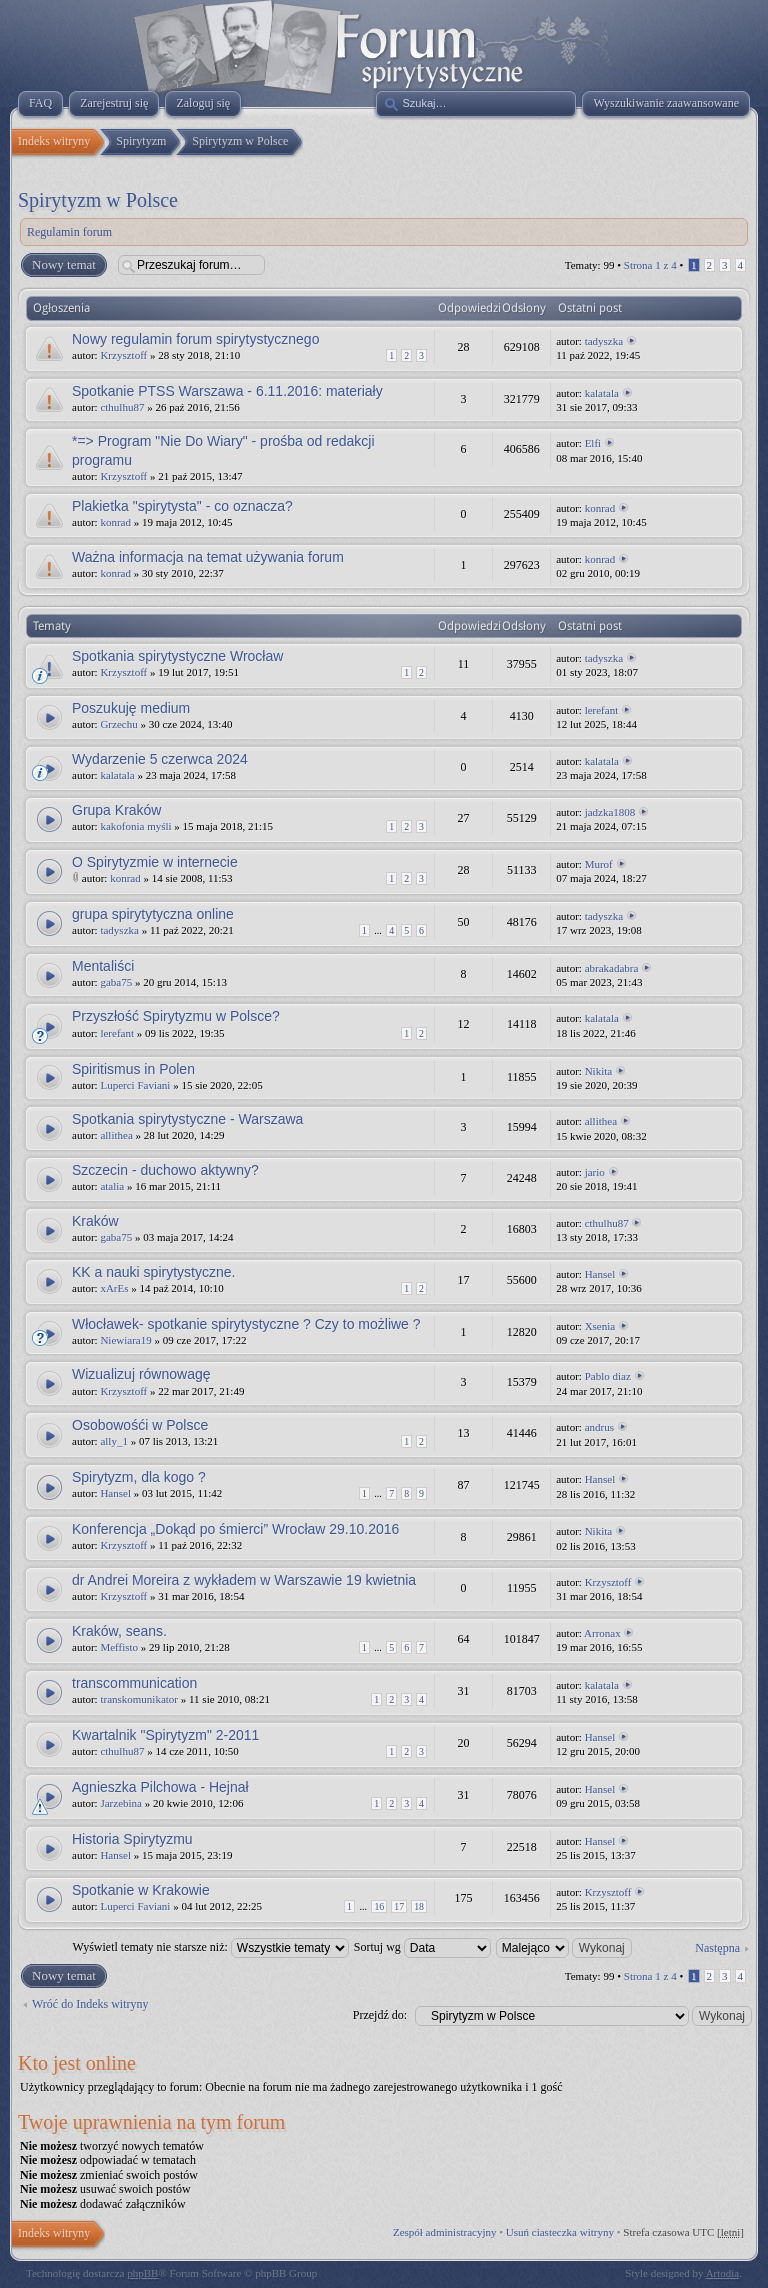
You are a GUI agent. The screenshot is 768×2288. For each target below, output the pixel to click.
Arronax (602, 1633)
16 (379, 1906)
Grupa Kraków (116, 810)
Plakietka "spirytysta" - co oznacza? (182, 506)
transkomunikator (139, 1699)
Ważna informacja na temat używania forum (208, 557)
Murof (599, 864)
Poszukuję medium (131, 708)
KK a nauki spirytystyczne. (153, 1272)
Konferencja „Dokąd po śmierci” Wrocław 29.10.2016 (235, 1529)
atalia (112, 1186)
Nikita (599, 1071)
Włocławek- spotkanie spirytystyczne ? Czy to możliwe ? (246, 1324)
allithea (116, 1135)
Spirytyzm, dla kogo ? (139, 1477)
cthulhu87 (122, 407)
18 (419, 1906)
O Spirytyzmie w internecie (155, 862)
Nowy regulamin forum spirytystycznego (195, 339)
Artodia (723, 2273)
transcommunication (134, 1683)
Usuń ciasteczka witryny (560, 2232)
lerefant (602, 710)
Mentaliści (103, 966)
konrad (115, 522)
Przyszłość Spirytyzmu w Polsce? (176, 1016)
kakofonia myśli (135, 826)
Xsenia (600, 1326)
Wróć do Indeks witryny (90, 2004)
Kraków (95, 1221)
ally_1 (114, 1441)
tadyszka (604, 341)
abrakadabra (612, 968)
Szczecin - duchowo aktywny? (165, 1170)
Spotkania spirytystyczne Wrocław (177, 656)
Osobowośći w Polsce (140, 1425)
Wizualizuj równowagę (141, 1374)
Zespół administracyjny (445, 2232)
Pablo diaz (608, 1376)
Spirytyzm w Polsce (98, 200)
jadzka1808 (610, 812)
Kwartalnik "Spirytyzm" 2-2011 (165, 1735)
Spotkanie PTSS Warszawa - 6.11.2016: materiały (227, 391)
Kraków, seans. (119, 1631)
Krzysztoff (123, 355)
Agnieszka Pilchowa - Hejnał (160, 1787)
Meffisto (119, 1647)
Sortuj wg (422, 1947)
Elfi (593, 443)
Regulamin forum (69, 232)
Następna (717, 1948)
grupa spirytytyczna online (153, 914)
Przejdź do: (380, 2015)
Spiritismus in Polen (133, 1069)
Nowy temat (63, 265)
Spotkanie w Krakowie (141, 1890)
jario (595, 1172)
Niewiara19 (125, 1340)
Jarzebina (121, 1803)
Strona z (650, 265)
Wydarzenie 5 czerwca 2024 (160, 759)
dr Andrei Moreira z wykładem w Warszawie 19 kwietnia (244, 1580)
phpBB (142, 2273)
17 (399, 1906)
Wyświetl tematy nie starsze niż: (211, 1947)
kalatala (602, 393)
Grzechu (118, 724)
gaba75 (116, 982)
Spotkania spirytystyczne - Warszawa (187, 1119)
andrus (599, 1427)
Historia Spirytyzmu (132, 1839)
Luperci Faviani (135, 1085)
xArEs (114, 1288)
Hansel (600, 1274)
